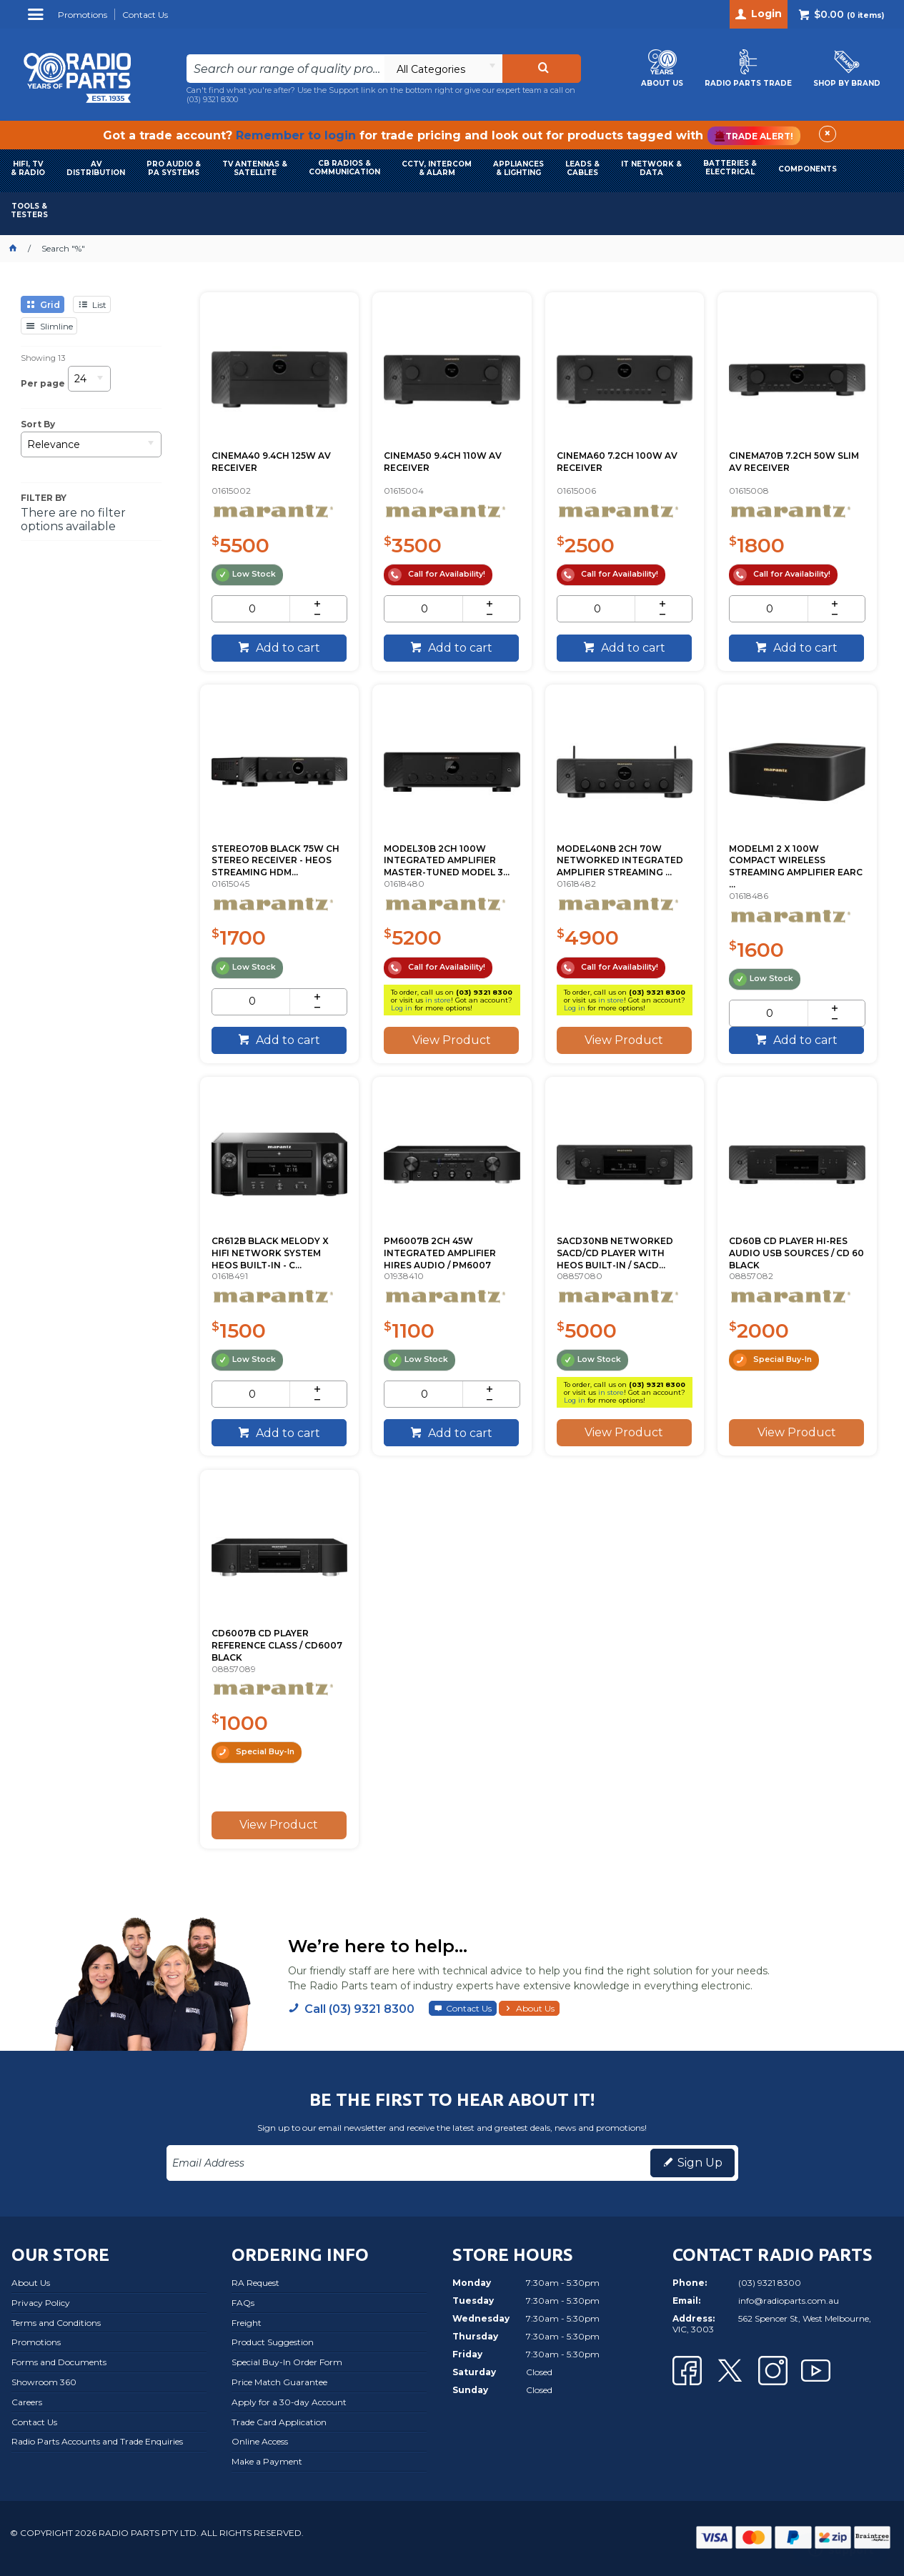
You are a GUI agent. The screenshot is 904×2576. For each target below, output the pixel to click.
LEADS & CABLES (582, 168)
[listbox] (443, 68)
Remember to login (296, 135)
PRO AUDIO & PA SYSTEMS (173, 168)
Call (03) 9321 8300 (359, 2009)
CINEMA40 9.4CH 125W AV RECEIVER (271, 461)
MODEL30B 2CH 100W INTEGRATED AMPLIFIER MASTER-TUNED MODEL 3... (447, 860)
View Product (451, 1040)
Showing (43, 358)
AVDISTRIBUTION (95, 168)
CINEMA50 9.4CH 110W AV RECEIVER (443, 461)
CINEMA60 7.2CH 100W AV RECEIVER (617, 461)
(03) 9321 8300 (212, 99)
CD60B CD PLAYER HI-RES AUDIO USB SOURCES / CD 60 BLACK (796, 1252)
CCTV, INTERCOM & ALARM (437, 168)
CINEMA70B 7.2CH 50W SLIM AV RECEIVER (794, 461)
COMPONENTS (807, 169)
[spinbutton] (252, 609)
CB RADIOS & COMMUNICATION (344, 167)
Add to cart (286, 648)
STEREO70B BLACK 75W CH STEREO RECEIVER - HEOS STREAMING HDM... (275, 860)
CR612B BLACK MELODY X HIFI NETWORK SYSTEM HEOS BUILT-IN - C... (270, 1252)
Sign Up (699, 2162)
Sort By (38, 424)
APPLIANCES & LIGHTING (518, 168)
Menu (37, 20)
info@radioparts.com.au (788, 2300)
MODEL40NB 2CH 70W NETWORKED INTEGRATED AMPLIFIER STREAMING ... (620, 860)
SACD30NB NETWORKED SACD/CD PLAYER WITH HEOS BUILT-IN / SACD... (615, 1252)
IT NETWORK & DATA (651, 168)
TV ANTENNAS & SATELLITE (254, 168)
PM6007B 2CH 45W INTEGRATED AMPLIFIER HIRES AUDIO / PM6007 (440, 1252)
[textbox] (285, 68)
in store (438, 1000)
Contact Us (469, 2008)
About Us (535, 2008)
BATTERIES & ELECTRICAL (730, 167)
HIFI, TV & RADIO (28, 168)
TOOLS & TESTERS (29, 210)
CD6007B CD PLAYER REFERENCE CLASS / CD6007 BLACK (277, 1645)
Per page (43, 383)
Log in (401, 1008)
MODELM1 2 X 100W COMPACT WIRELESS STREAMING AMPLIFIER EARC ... (796, 866)
